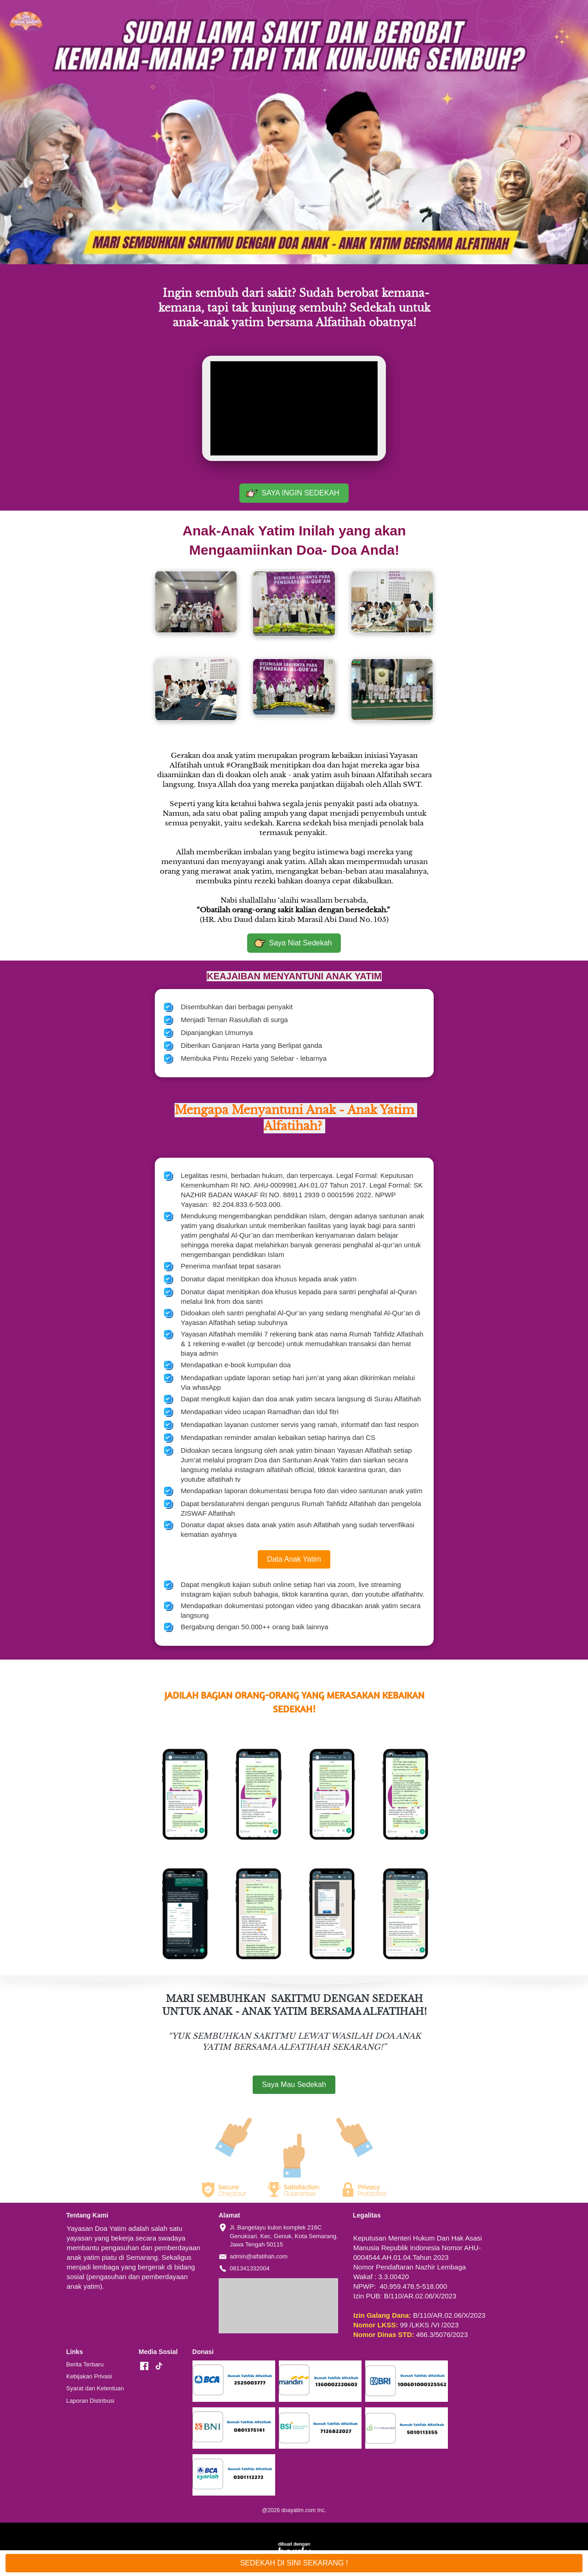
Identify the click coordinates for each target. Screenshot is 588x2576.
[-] (144, 2366)
